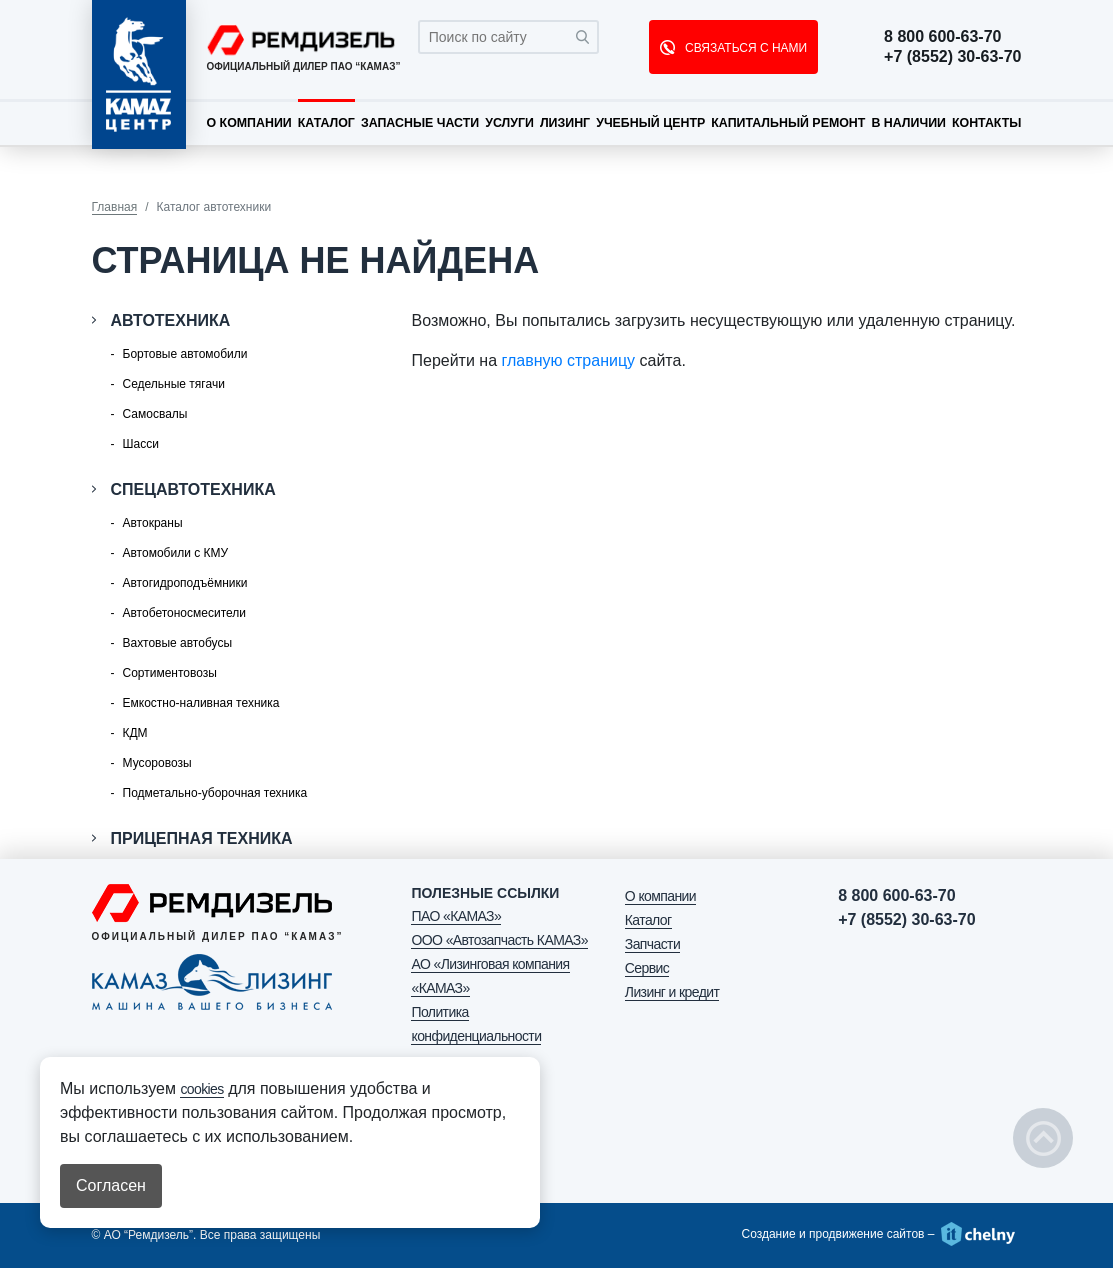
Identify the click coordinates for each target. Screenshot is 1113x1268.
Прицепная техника (202, 838)
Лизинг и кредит (672, 992)
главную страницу (569, 360)
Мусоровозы (157, 763)
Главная (115, 207)
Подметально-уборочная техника (215, 793)
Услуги (509, 123)
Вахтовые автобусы (178, 643)
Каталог (326, 123)
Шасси (141, 444)
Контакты (986, 123)
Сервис (647, 968)
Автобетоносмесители (184, 613)
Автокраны (153, 523)
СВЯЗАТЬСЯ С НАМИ (744, 48)
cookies (201, 1089)
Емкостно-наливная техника (201, 703)
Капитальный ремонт (788, 123)
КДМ (135, 733)
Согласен (111, 1185)
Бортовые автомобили (185, 354)
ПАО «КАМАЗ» (456, 916)
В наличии (908, 123)
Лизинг (565, 123)
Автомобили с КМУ (176, 553)
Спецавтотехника (193, 489)
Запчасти (652, 944)
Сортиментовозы (170, 673)
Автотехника (171, 320)
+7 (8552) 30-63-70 (952, 57)
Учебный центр (650, 123)
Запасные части (420, 123)
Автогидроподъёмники (185, 583)
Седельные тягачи (174, 384)
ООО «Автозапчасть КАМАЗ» (499, 940)
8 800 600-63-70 (942, 37)
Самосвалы (155, 414)
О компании (249, 123)
